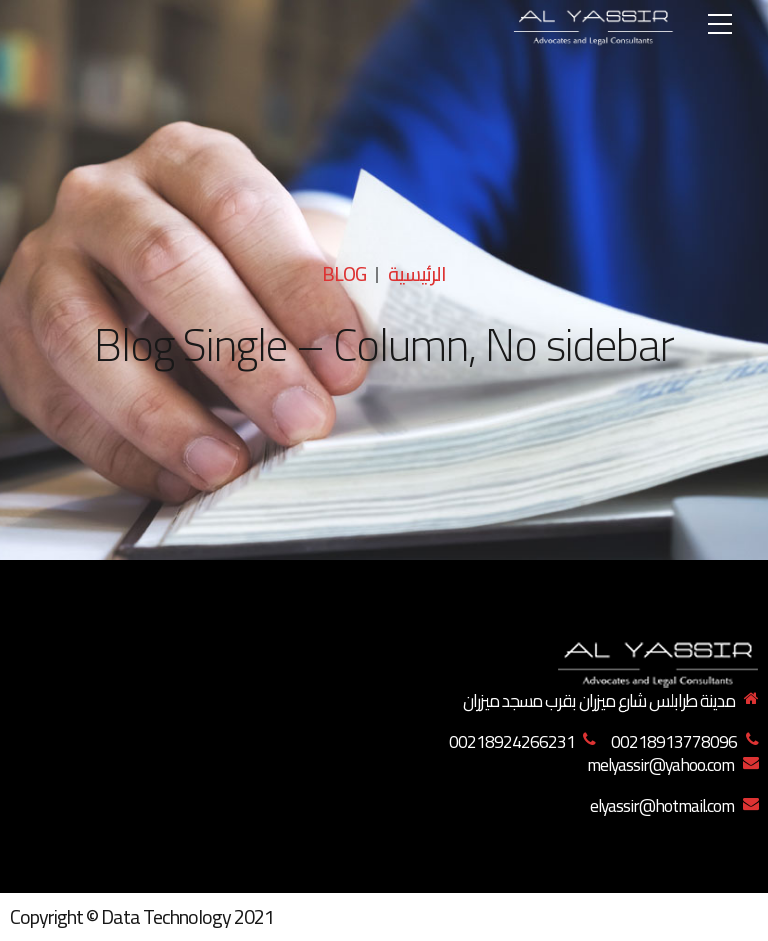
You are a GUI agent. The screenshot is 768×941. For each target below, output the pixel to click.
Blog (344, 273)
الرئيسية (417, 273)
